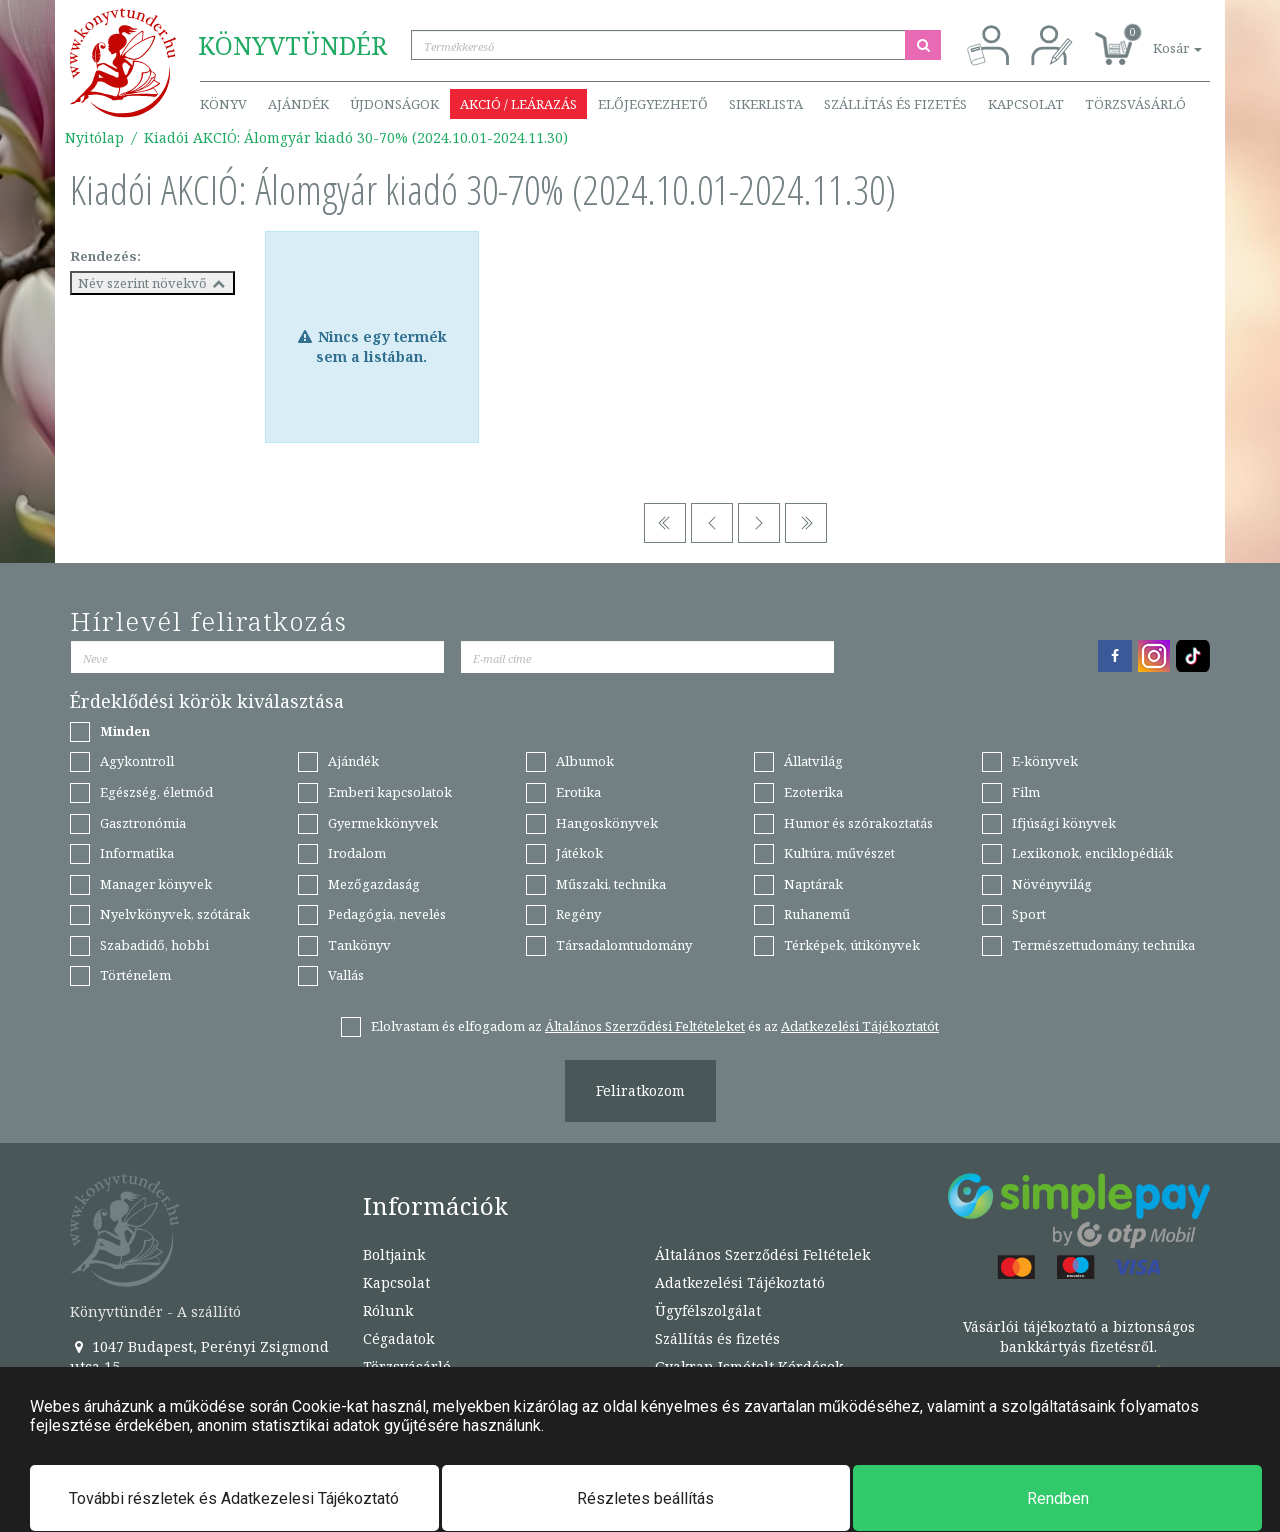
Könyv (223, 104)
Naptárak (813, 884)
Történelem (135, 975)
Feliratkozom (640, 1090)
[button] (1155, 37)
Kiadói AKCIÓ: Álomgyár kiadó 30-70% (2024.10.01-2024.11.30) (356, 137)
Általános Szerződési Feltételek (762, 1254)
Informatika (137, 853)
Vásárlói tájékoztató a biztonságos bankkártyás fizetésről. (1079, 1336)
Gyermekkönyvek (383, 823)
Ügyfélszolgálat (708, 1310)
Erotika (578, 792)
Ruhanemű (817, 914)
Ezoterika (813, 792)
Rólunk (388, 1310)
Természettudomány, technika (1103, 945)
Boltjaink (394, 1254)
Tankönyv (359, 945)
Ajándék (298, 104)
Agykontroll (137, 761)
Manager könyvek (156, 884)
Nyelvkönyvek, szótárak (175, 914)
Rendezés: (105, 256)
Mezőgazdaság (374, 884)
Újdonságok (394, 104)
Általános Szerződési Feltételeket (645, 1026)
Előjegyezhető (653, 104)
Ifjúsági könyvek (1064, 823)
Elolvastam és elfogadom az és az (655, 1026)
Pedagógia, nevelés (387, 914)
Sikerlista (766, 104)
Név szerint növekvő (152, 283)
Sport (1029, 914)
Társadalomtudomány (624, 945)
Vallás (346, 975)
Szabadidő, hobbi (154, 945)
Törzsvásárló (1135, 104)
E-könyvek (1045, 761)
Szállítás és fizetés (895, 104)
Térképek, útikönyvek (852, 945)
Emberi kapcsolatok (390, 792)
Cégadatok (398, 1338)
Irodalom (357, 853)
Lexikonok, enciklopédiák (1092, 853)
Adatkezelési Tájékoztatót (860, 1026)
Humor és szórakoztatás (858, 823)
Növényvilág (1052, 884)
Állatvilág (813, 761)
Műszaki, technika (611, 884)
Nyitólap (94, 137)
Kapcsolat (1026, 104)
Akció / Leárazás (518, 104)
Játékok (579, 853)
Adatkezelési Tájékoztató (740, 1282)
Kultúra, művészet (839, 853)
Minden (125, 731)
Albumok (585, 761)
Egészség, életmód (156, 792)
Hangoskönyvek (607, 823)
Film (1026, 792)
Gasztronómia (143, 823)
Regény (578, 914)
